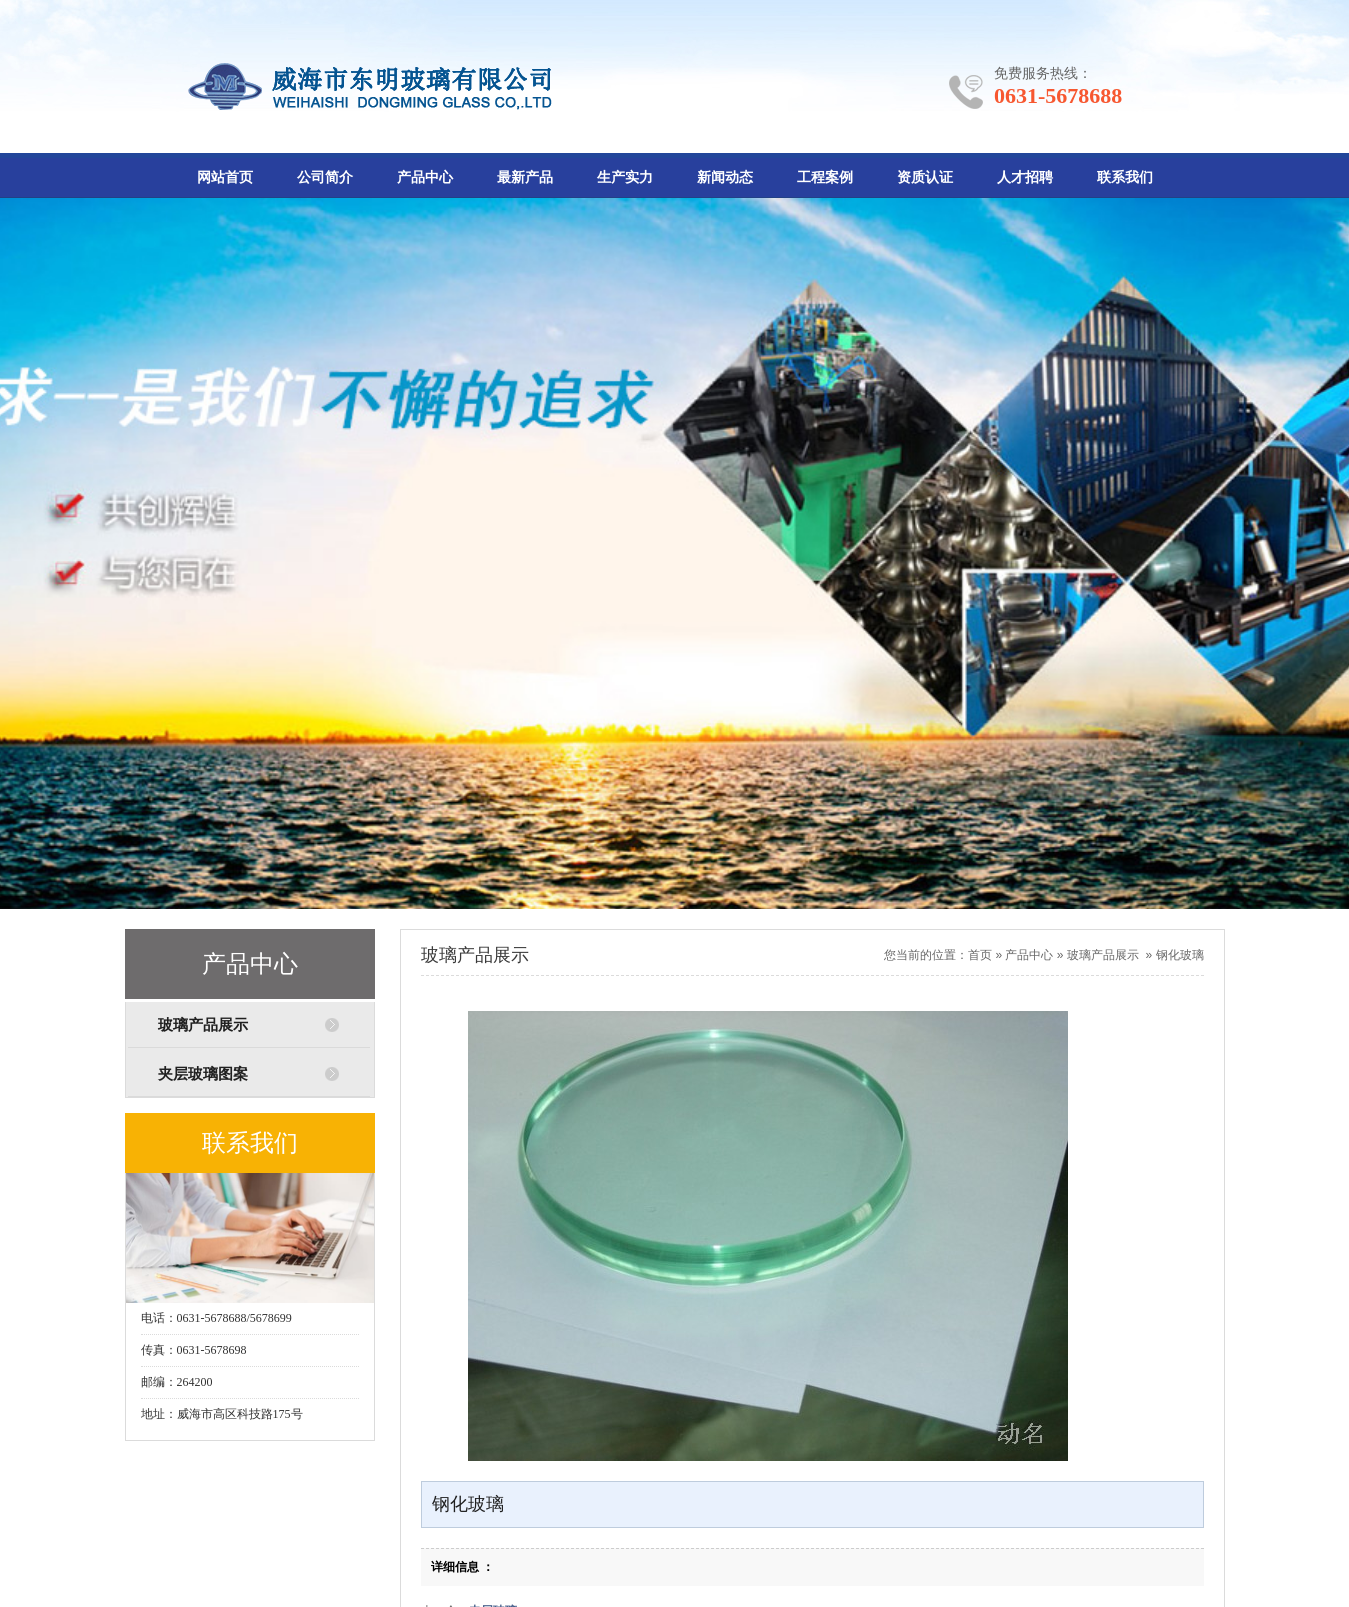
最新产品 (525, 177)
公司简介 (325, 177)
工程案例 (825, 177)
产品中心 (425, 177)
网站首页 (225, 177)
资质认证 (925, 177)
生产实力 (625, 177)
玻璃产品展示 (203, 1025)
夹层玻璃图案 (203, 1074)
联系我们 (1125, 177)
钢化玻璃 (1180, 955)
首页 (980, 955)
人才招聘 (1025, 177)
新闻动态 (725, 177)
